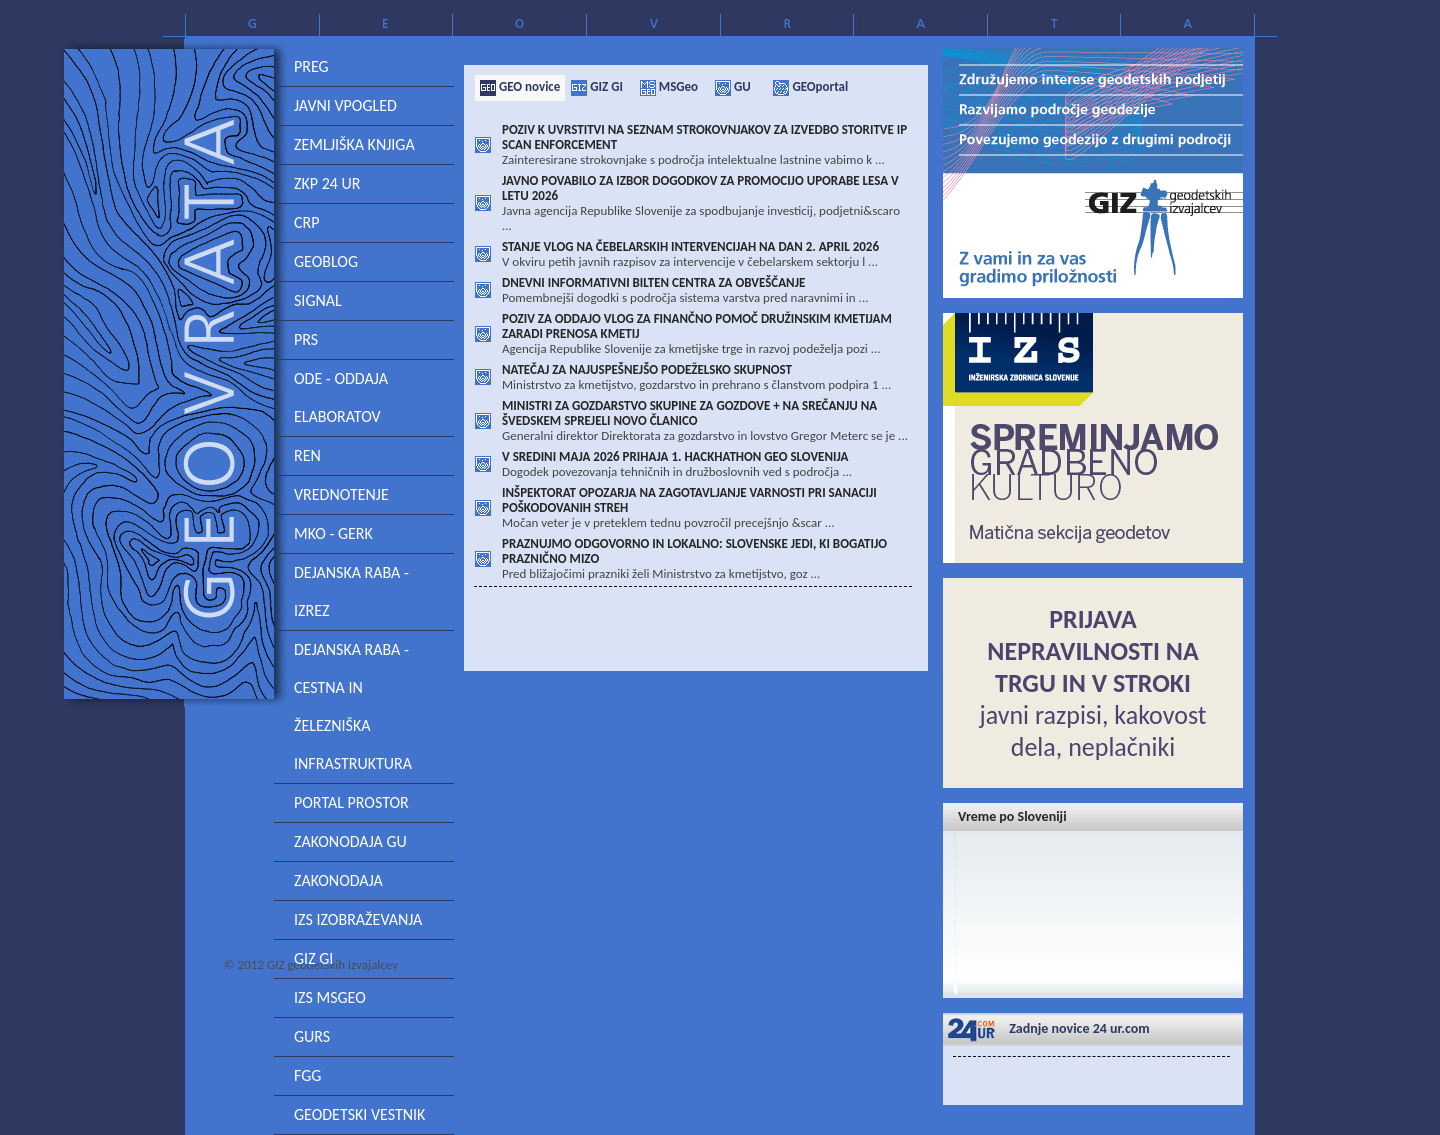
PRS (306, 339)
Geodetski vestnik (359, 1114)
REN (307, 455)
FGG (307, 1075)
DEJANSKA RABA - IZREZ (351, 591)
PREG (311, 66)
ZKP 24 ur (327, 183)
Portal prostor (351, 802)
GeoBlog (326, 261)
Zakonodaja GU (350, 841)
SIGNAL (318, 300)
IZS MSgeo (330, 997)
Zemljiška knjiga (354, 144)
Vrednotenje (341, 494)
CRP (306, 222)
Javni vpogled (345, 105)
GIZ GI (313, 958)
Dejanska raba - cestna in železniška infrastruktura (353, 706)
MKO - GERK (333, 533)
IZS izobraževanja (358, 919)
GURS (312, 1036)
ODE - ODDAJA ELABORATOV (341, 397)
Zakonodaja (338, 880)
